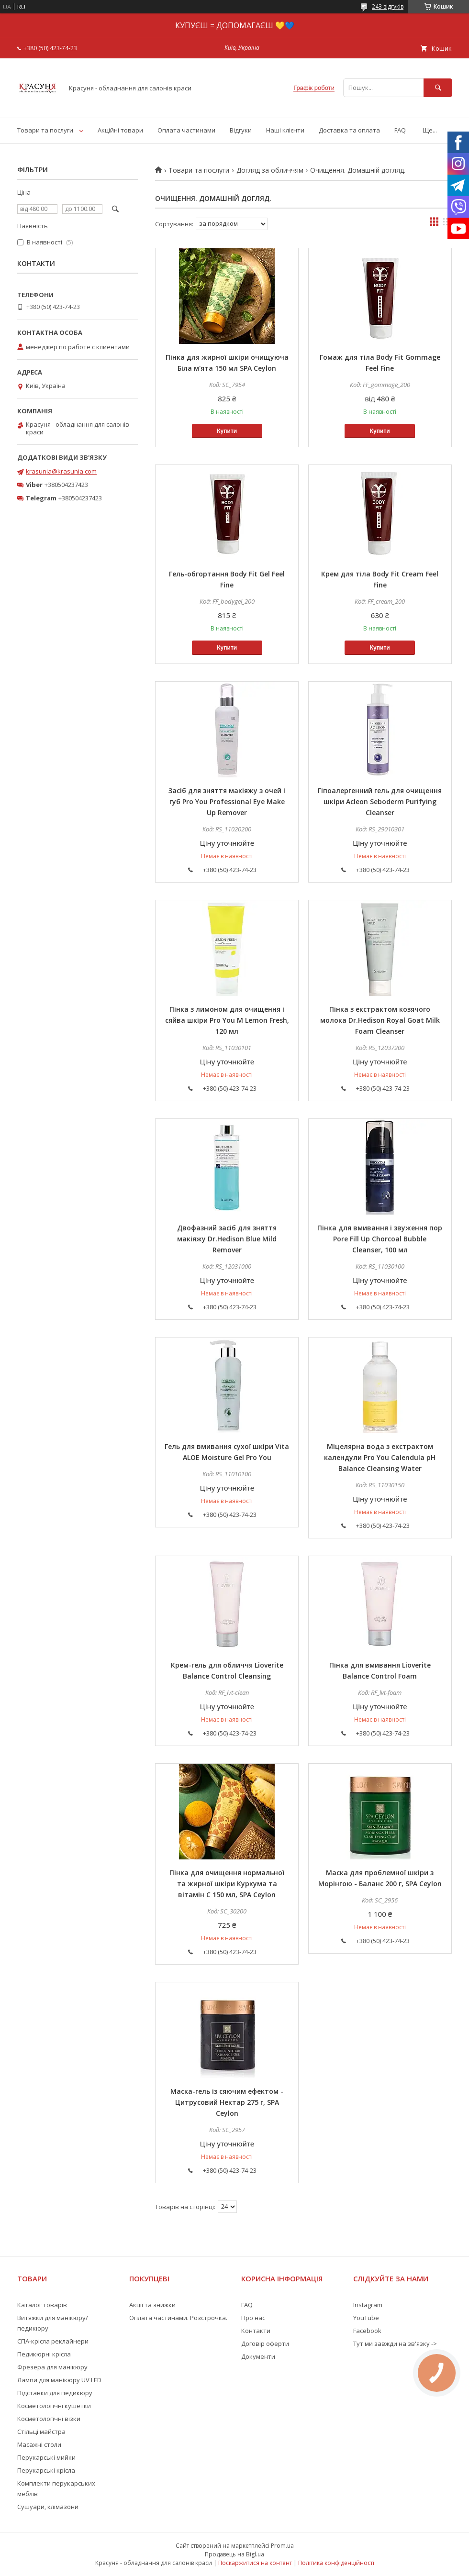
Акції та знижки (152, 2304)
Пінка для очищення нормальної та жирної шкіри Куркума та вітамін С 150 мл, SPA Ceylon (226, 1883)
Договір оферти (265, 2343)
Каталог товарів (42, 2304)
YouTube (366, 2317)
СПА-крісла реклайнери (53, 2341)
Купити (227, 431)
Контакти (255, 2330)
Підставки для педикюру (54, 2392)
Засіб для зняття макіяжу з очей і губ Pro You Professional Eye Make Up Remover (226, 801)
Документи (258, 2356)
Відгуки (241, 130)
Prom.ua (282, 2546)
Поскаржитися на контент (255, 2563)
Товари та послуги (45, 130)
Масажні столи (39, 2444)
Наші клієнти (285, 130)
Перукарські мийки (46, 2457)
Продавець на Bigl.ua (234, 2554)
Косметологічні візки (48, 2418)
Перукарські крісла (46, 2470)
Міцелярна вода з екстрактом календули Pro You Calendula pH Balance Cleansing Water (380, 1457)
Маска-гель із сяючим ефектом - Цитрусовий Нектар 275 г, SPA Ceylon (226, 2102)
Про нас (253, 2317)
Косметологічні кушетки (54, 2405)
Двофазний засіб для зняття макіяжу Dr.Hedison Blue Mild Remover (227, 1238)
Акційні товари (120, 130)
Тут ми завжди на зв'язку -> (395, 2343)
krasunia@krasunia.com (61, 471)
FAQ (400, 130)
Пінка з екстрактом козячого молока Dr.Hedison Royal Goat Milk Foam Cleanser (380, 1020)
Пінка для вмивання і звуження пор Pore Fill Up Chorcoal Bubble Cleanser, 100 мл (379, 1238)
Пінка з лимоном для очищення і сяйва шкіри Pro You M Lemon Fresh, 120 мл (227, 1020)
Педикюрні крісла (44, 2354)
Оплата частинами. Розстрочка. (178, 2317)
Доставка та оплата (349, 130)
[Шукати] (438, 87)
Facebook (367, 2330)
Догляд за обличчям (269, 170)
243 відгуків (387, 6)
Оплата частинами (186, 130)
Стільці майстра (41, 2431)
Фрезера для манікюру (52, 2367)
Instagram (367, 2304)
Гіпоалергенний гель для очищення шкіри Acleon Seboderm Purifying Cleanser (380, 801)
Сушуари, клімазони (47, 2506)
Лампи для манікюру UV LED (59, 2380)
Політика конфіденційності (336, 2563)
